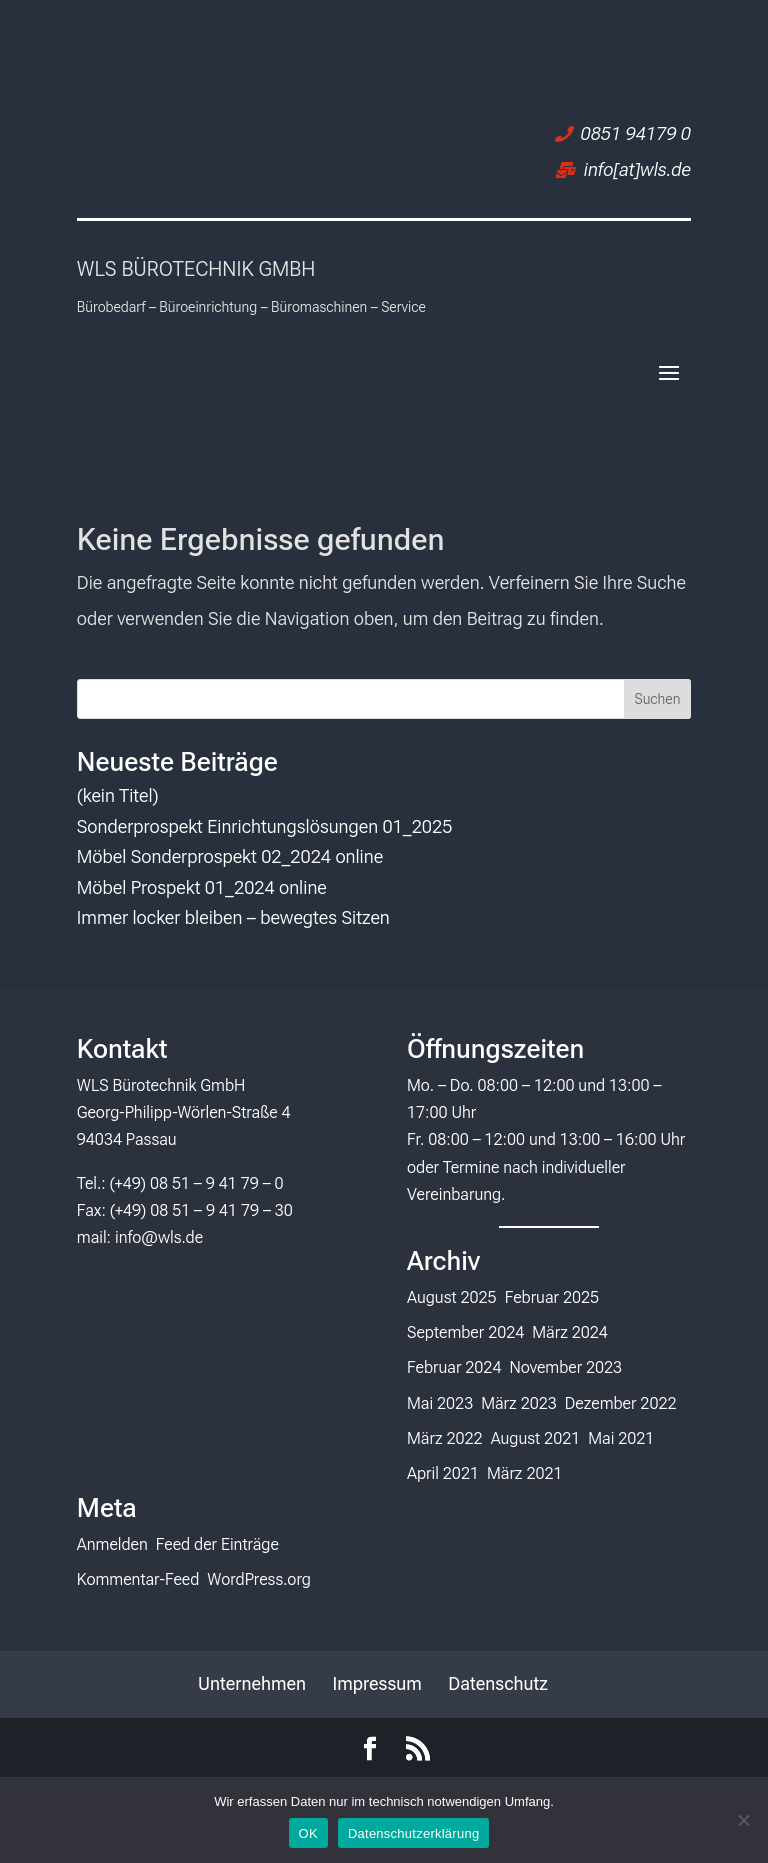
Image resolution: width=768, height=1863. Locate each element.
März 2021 (525, 1473)
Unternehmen (252, 1683)
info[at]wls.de (637, 169)
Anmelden (112, 1544)
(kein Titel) (118, 795)
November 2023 (565, 1367)
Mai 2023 (440, 1403)
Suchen (657, 699)
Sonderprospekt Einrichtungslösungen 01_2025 (265, 826)
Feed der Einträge (217, 1544)
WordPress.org (259, 1579)
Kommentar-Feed (138, 1579)
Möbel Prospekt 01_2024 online (202, 887)
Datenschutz (498, 1683)
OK (308, 1833)
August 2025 (452, 1297)
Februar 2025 (552, 1297)
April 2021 (443, 1473)
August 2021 (536, 1438)
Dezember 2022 (621, 1403)
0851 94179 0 (636, 133)
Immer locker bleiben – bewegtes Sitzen (233, 917)
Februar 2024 (454, 1367)
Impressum (376, 1683)
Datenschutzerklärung (413, 1833)
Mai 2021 (621, 1438)
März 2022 (445, 1438)
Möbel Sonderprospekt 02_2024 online (230, 856)
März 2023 (519, 1403)
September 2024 (465, 1332)
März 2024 (570, 1332)
